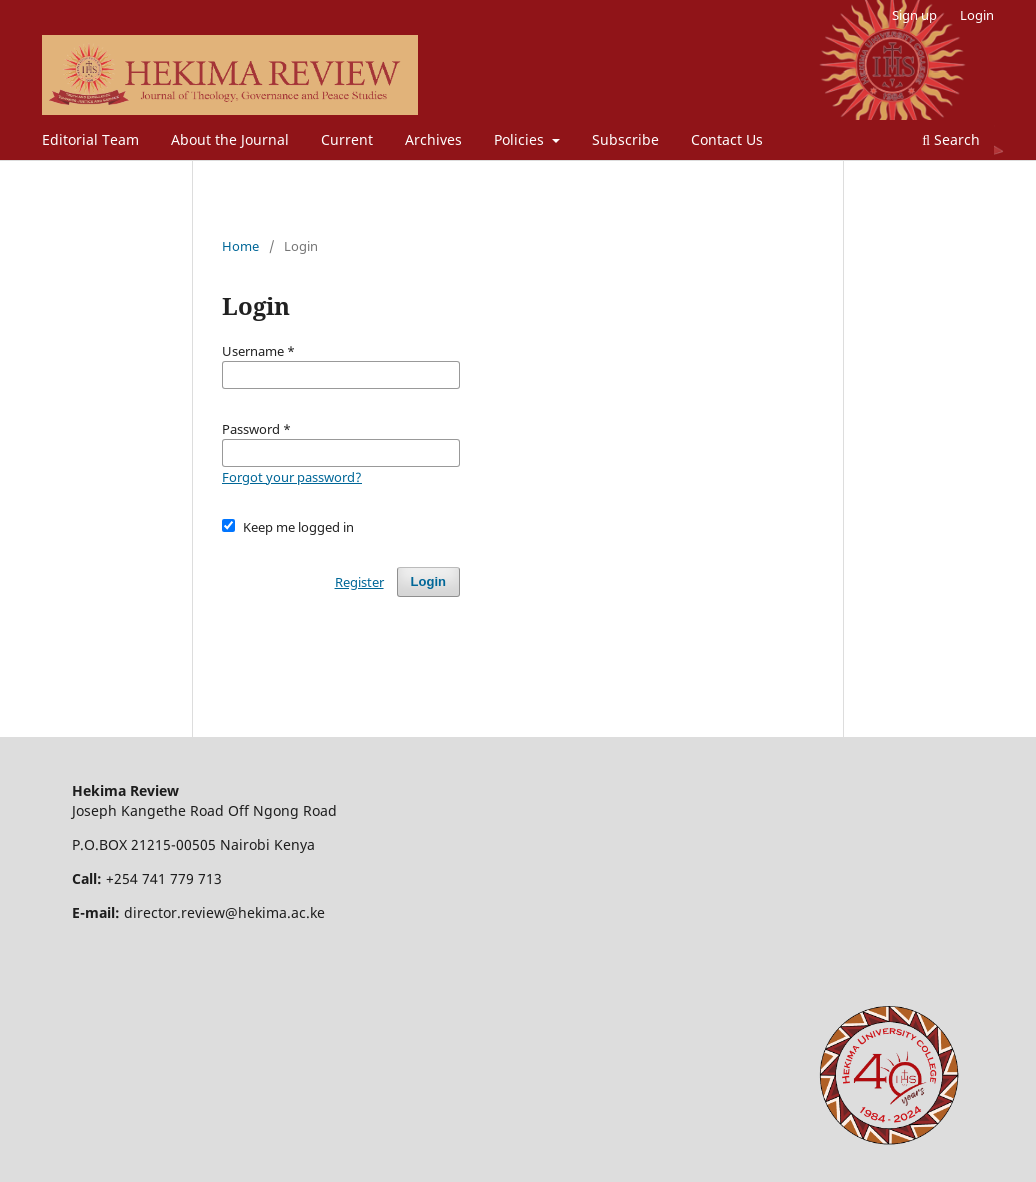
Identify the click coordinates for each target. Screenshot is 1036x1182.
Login (977, 15)
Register (359, 582)
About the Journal (230, 139)
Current (347, 139)
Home (240, 246)
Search (951, 139)
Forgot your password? (292, 477)
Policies (521, 139)
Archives (433, 139)
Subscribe (625, 139)
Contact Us (727, 139)
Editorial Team (90, 139)
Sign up (914, 15)
